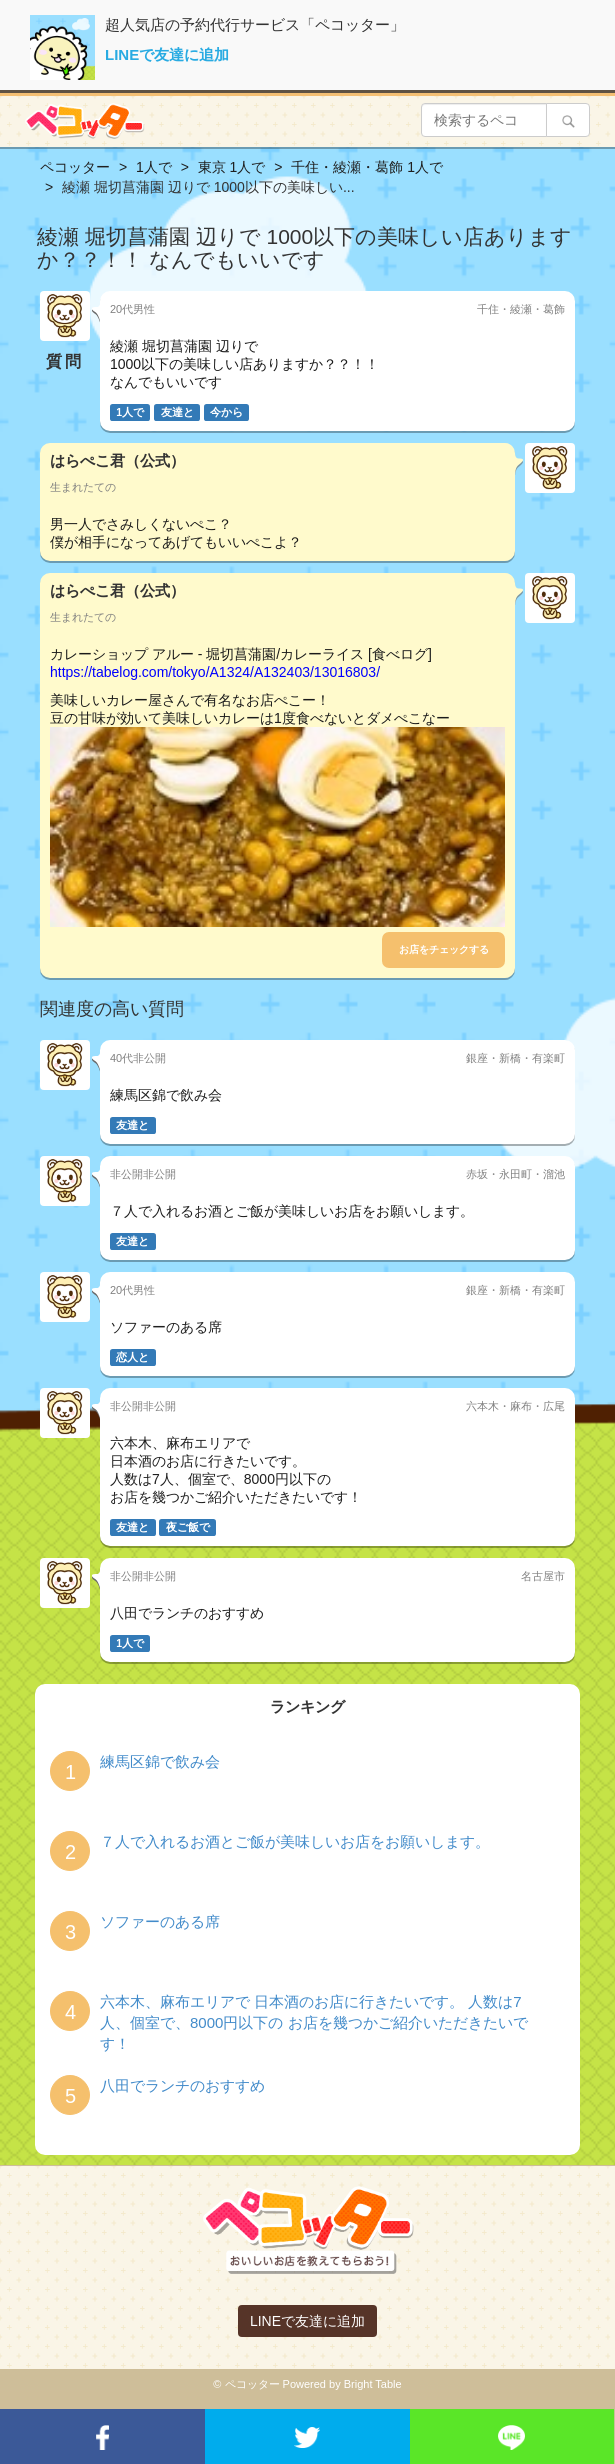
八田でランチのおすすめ (182, 2085)
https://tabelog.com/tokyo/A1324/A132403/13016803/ (215, 672)
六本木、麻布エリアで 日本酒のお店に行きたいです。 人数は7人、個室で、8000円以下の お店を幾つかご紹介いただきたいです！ (314, 2023)
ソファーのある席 (160, 1921)
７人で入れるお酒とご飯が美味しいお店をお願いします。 (295, 1841)
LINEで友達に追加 (167, 54)
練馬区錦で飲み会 (160, 1761)
